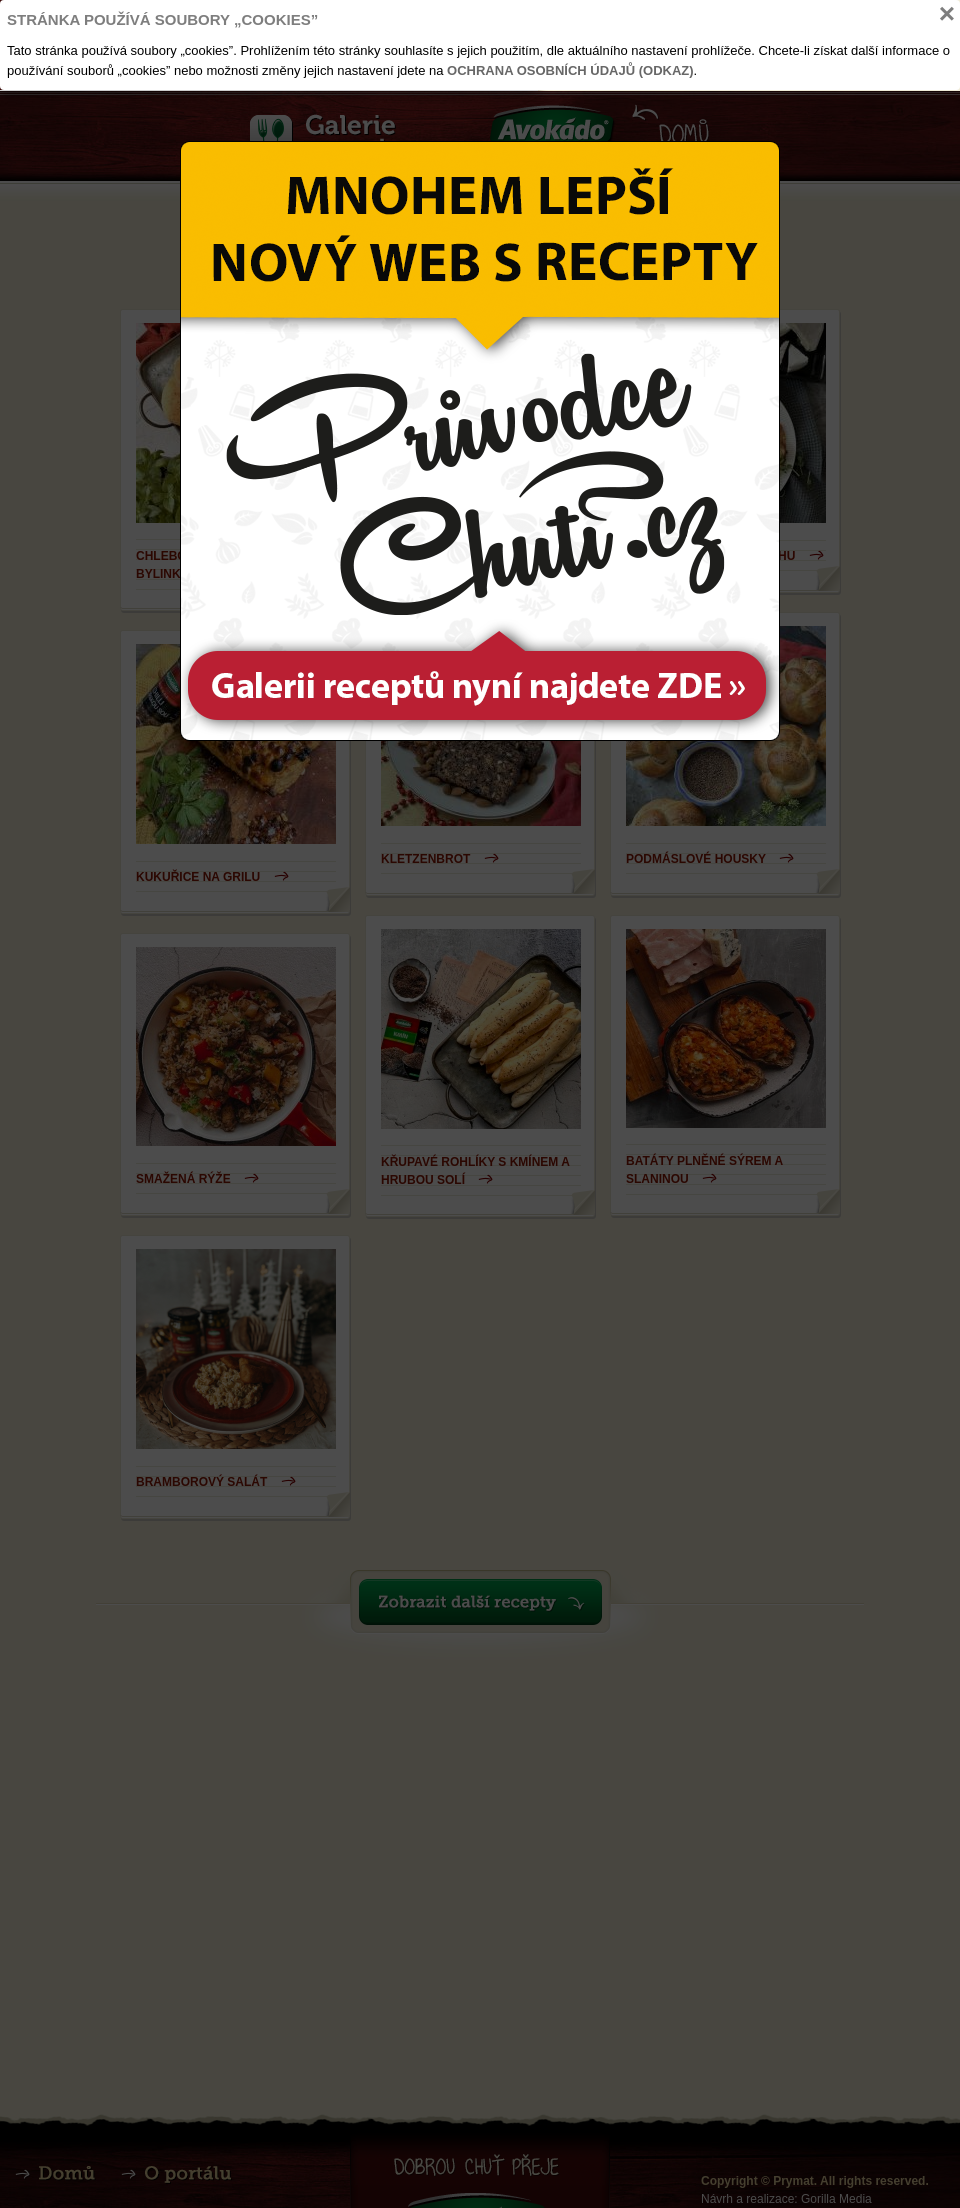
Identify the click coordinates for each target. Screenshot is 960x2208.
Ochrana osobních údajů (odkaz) (570, 70)
